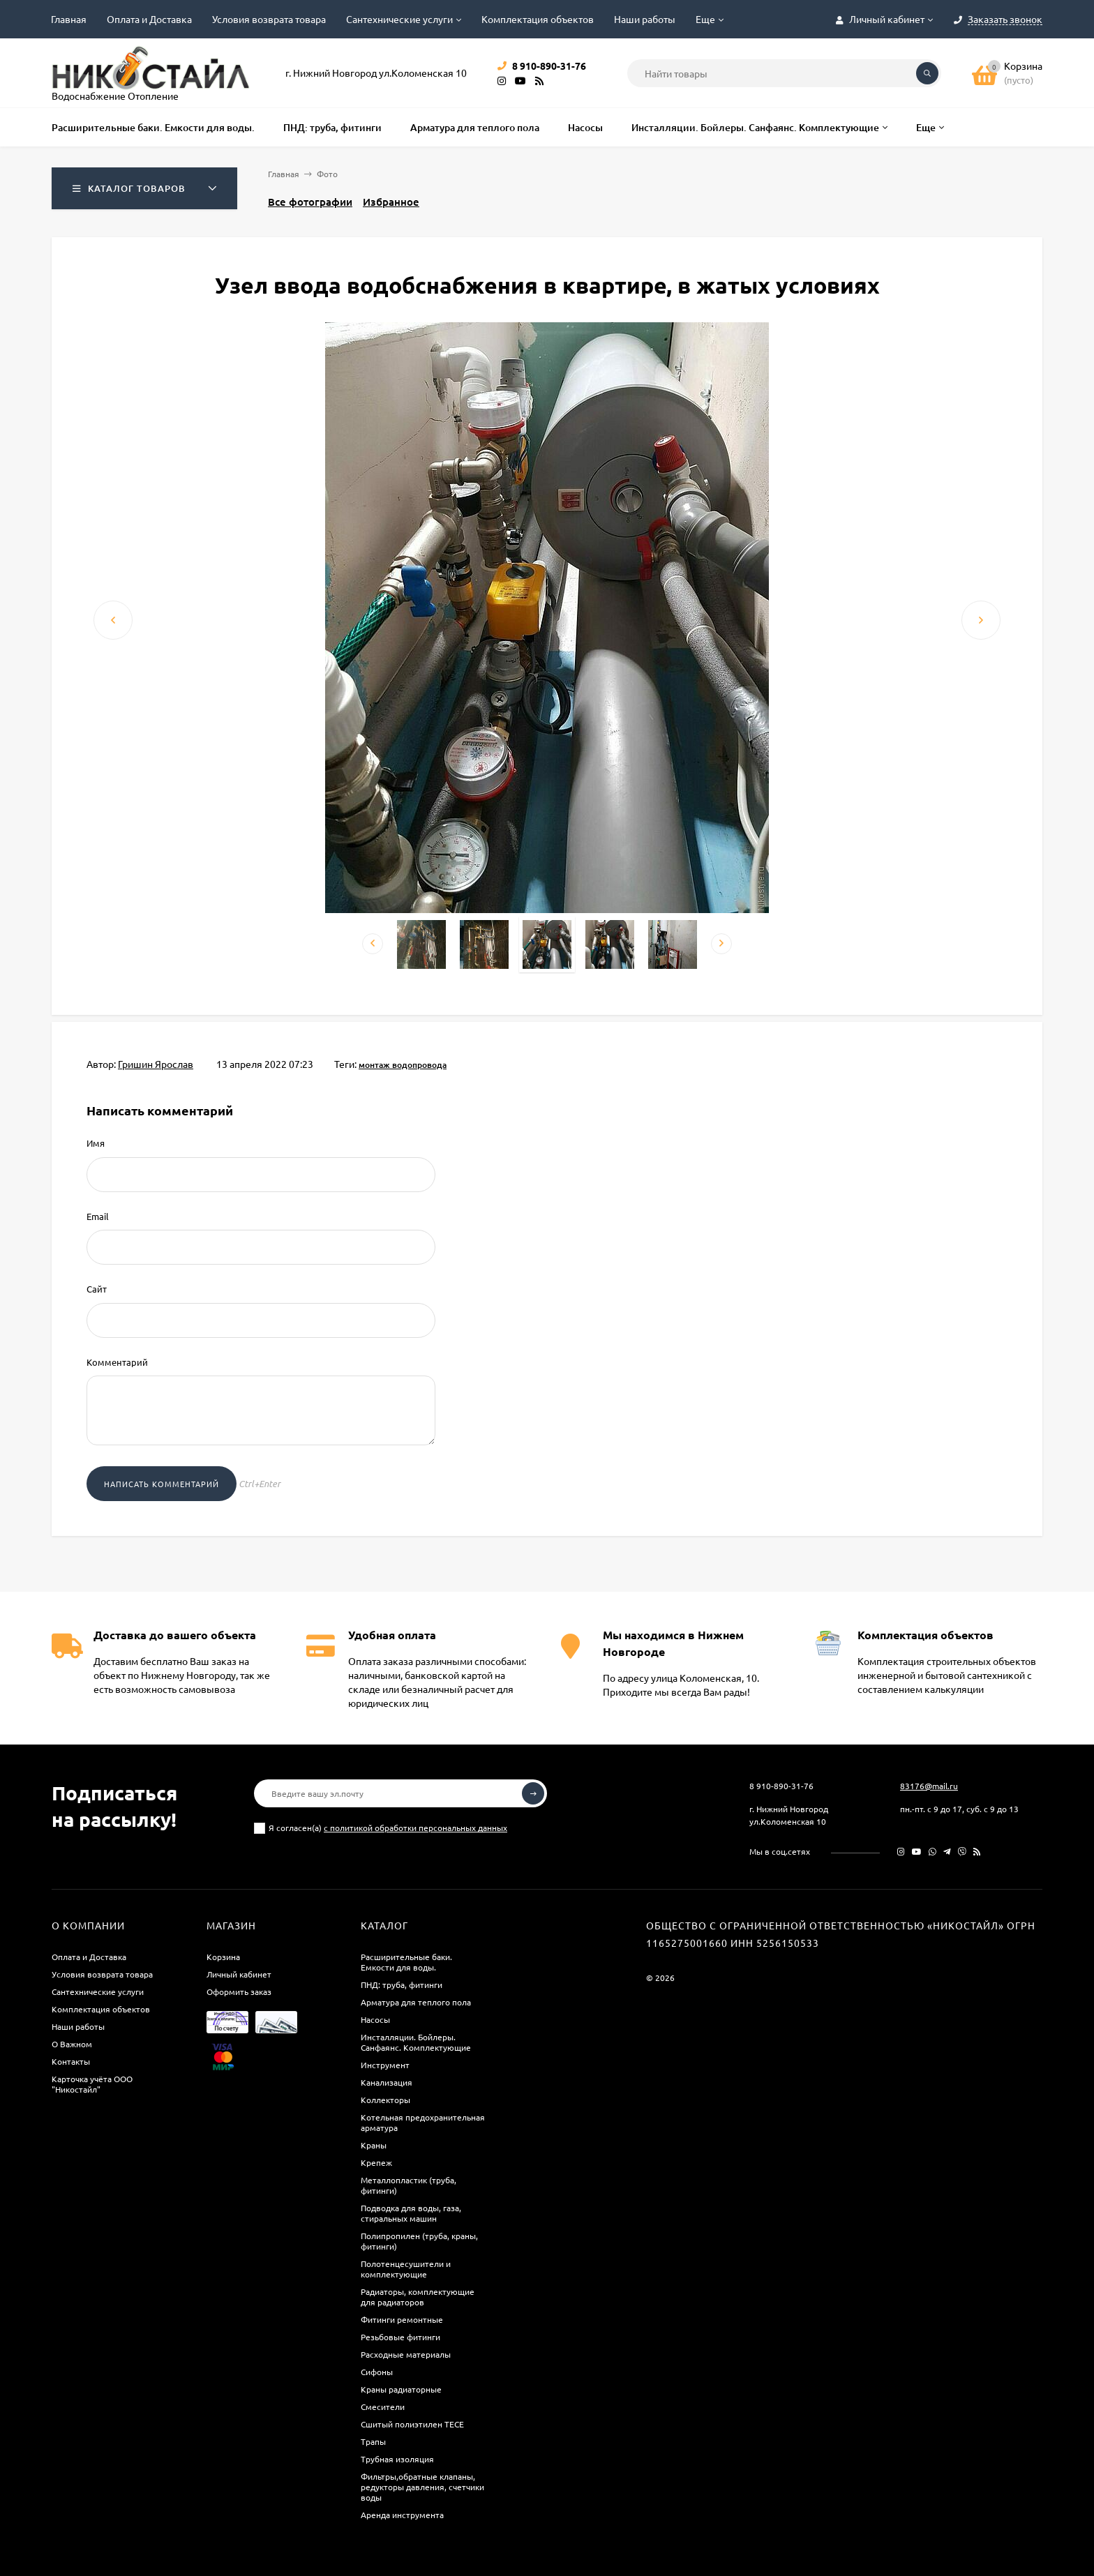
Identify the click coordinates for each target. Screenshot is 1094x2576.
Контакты (71, 2061)
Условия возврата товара (269, 19)
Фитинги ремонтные (402, 2319)
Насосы (375, 2019)
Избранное (391, 202)
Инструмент (385, 2064)
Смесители (383, 2406)
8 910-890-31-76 (781, 1785)
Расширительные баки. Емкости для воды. (406, 1962)
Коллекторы (385, 2099)
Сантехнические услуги (399, 19)
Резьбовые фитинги (400, 2336)
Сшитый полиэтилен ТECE (412, 2424)
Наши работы (644, 19)
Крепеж (376, 2162)
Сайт (97, 1289)
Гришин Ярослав (155, 1063)
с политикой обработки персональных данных (415, 1827)
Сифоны (377, 2371)
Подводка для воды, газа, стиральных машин (411, 2213)
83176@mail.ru (929, 1785)
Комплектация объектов (537, 19)
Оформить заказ (239, 1991)
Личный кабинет (239, 1974)
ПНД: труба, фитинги (401, 1984)
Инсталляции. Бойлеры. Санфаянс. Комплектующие (416, 2042)
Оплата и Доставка (149, 19)
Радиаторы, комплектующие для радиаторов (417, 2296)
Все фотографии (310, 202)
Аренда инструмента (402, 2514)
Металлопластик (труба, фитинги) (408, 2185)
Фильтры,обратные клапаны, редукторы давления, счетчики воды (422, 2487)
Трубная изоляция (397, 2458)
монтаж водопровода (403, 1065)
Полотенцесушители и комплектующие (406, 2269)
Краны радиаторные (401, 2389)
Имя (96, 1143)
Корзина (223, 1956)
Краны (374, 2145)
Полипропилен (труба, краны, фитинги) (419, 2241)
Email (98, 1216)
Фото (327, 173)
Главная (69, 19)
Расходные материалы (406, 2354)
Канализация (386, 2082)
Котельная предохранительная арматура (423, 2122)
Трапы (373, 2441)
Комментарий (117, 1362)
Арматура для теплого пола (416, 2002)
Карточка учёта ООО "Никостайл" (92, 2084)
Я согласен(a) (380, 1827)
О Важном (72, 2043)
